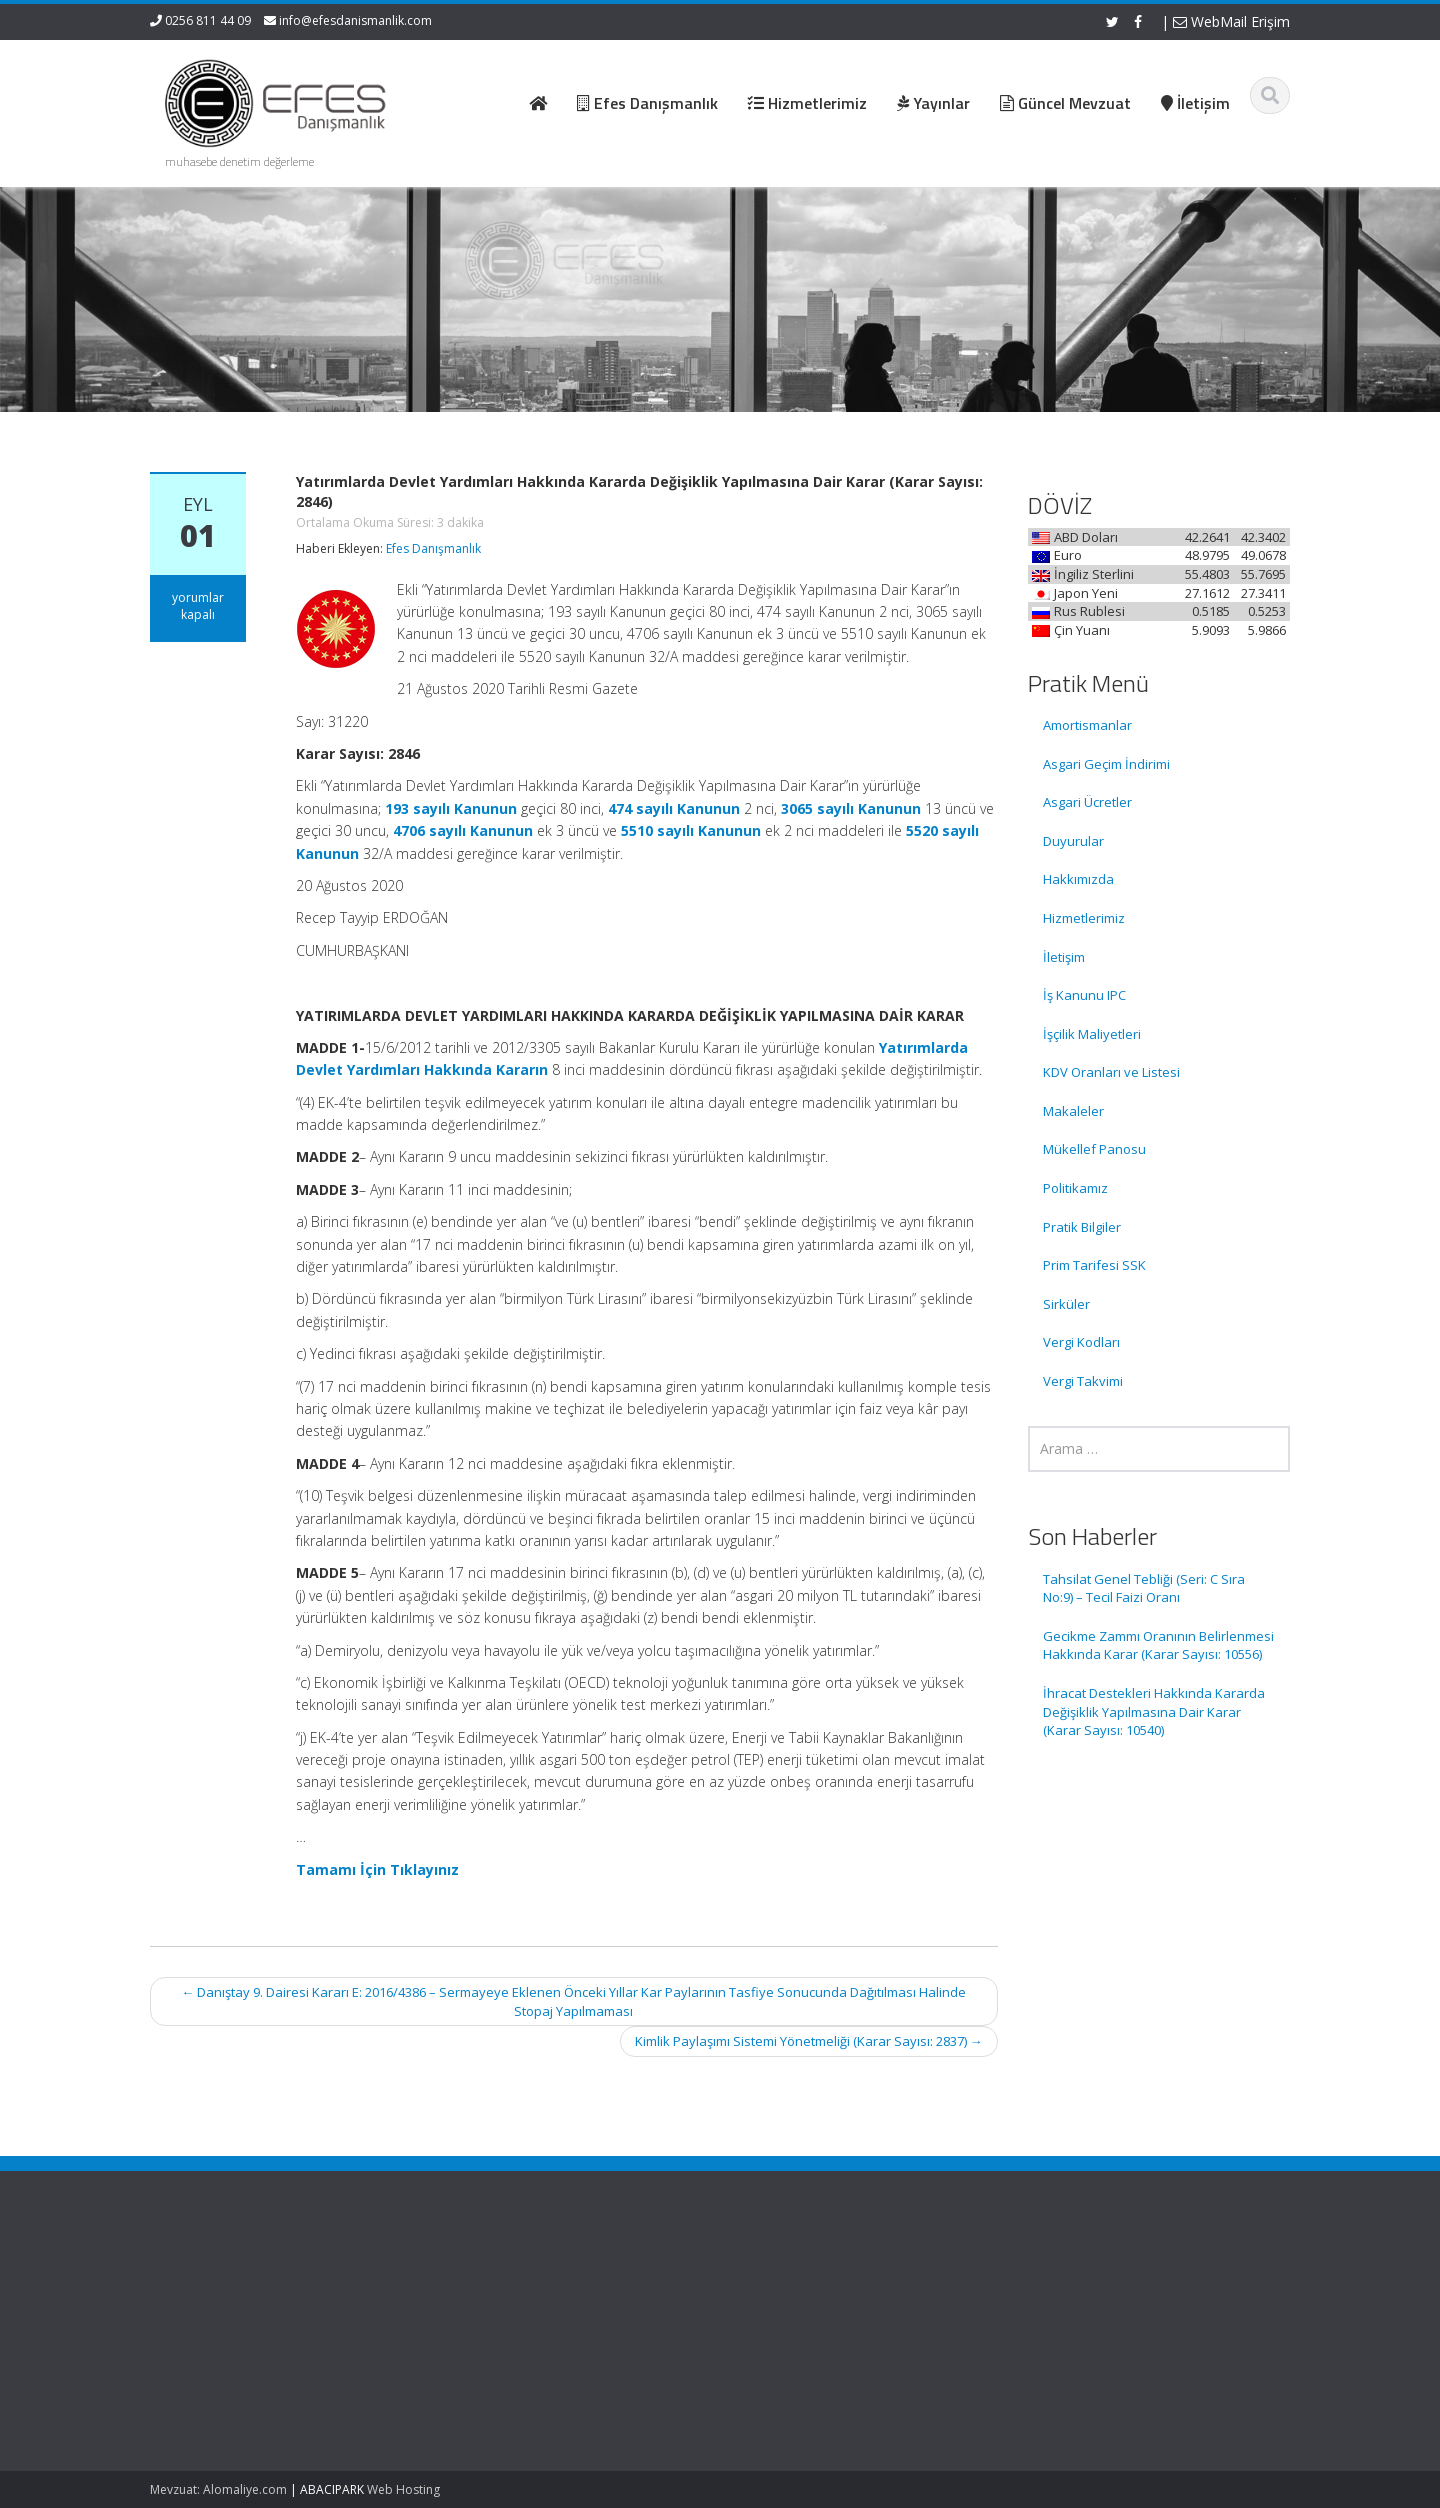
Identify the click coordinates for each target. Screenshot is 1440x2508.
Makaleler (1073, 1111)
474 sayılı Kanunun (674, 808)
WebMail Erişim (1231, 21)
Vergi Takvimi (1083, 1381)
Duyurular (1073, 841)
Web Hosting (403, 2489)
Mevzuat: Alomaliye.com (218, 2489)
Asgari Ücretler (1087, 802)
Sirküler (1066, 1304)
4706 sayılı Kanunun (463, 830)
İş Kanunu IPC (1084, 995)
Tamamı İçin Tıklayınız (377, 1869)
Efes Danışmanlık (433, 548)
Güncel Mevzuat (794, 2338)
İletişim (1064, 957)
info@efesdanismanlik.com (355, 20)
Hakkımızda (1078, 879)
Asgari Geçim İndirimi (1106, 764)
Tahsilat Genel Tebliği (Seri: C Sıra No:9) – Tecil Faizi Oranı (1144, 1588)
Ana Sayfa (776, 2282)
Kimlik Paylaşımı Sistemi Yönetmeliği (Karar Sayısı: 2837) (809, 2041)
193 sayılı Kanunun (451, 808)
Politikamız (1075, 1188)
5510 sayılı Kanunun (691, 830)
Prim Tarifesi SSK (1094, 1265)
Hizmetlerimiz (1084, 918)
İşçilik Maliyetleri (1092, 1034)
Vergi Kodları (1081, 1342)
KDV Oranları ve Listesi (1111, 1072)
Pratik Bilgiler (1082, 1227)
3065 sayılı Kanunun (851, 808)
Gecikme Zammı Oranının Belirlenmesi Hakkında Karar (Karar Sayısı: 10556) (1158, 1645)
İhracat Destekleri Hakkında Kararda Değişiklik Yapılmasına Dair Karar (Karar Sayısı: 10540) (1154, 1711)
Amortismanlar (1087, 725)
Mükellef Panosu (1094, 1149)
